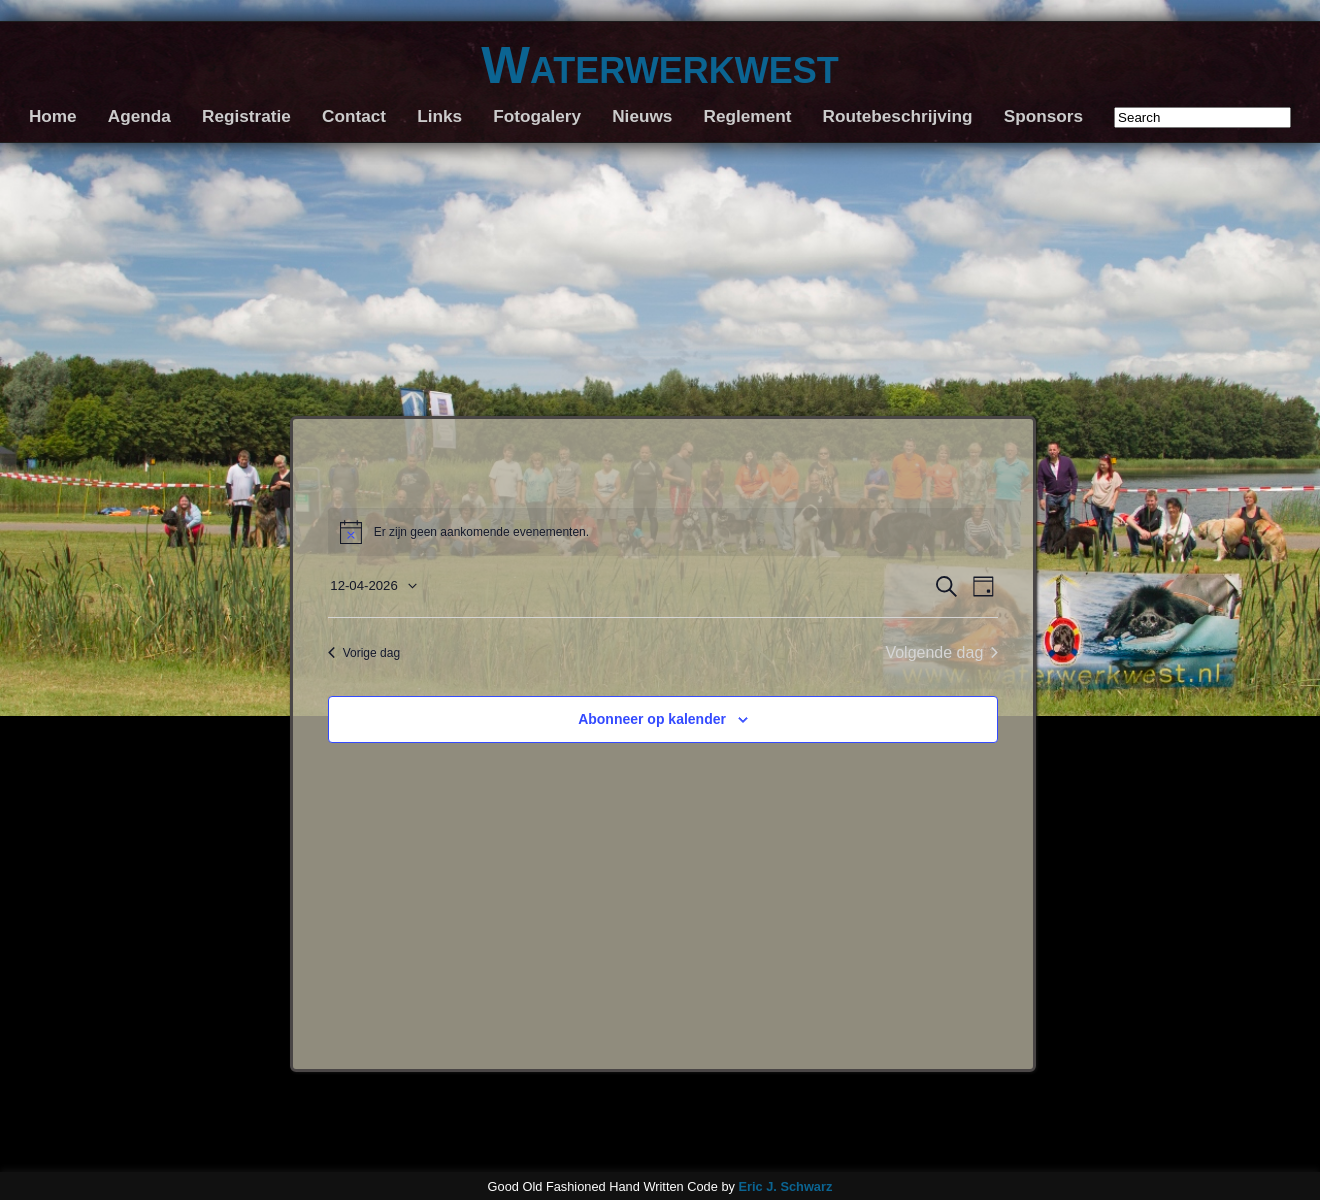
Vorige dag (364, 653)
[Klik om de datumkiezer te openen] (373, 586)
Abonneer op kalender (652, 719)
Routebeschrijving (898, 116)
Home (53, 116)
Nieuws (642, 116)
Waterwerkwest (659, 65)
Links (439, 116)
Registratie (246, 116)
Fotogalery (537, 116)
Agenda (139, 116)
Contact (354, 116)
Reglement (748, 116)
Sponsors (1043, 116)
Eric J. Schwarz (785, 1186)
